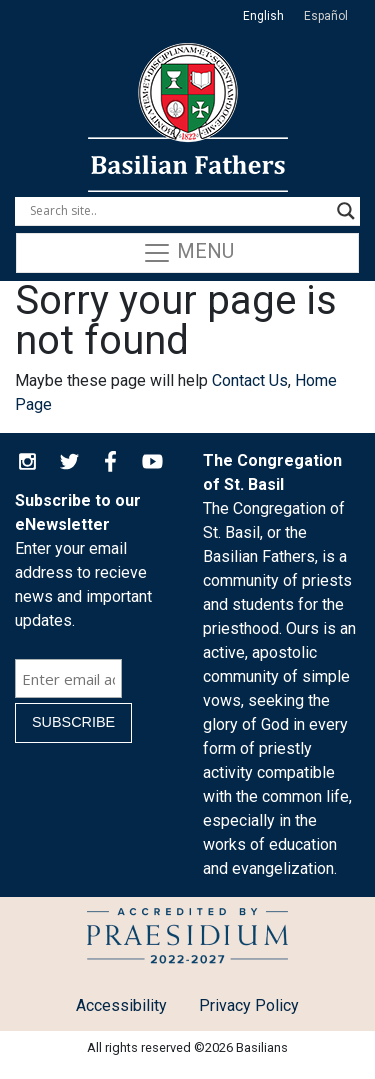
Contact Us (250, 380)
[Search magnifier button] (346, 211)
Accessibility (121, 1005)
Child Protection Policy (187, 939)
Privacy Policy (249, 1005)
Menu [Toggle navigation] (188, 253)
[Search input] (178, 211)
